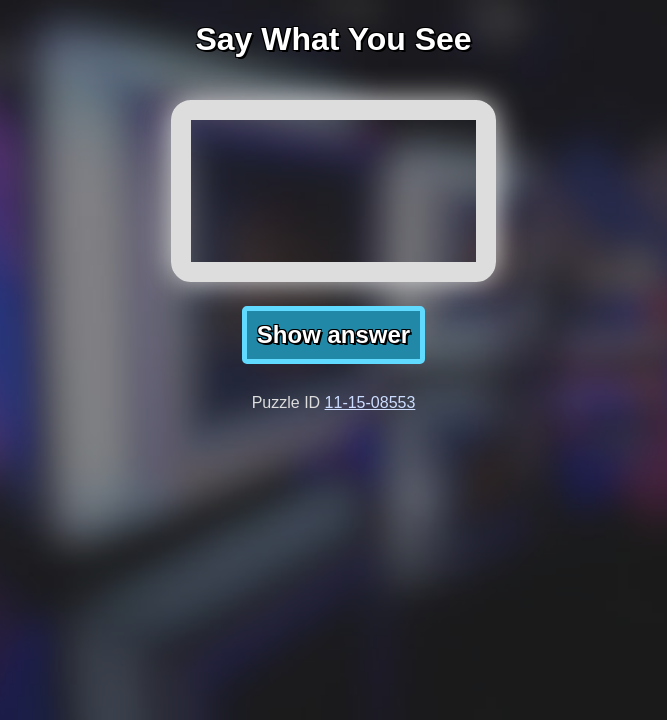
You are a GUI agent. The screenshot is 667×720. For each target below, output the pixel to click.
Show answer (333, 334)
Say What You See (333, 39)
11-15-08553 (370, 402)
